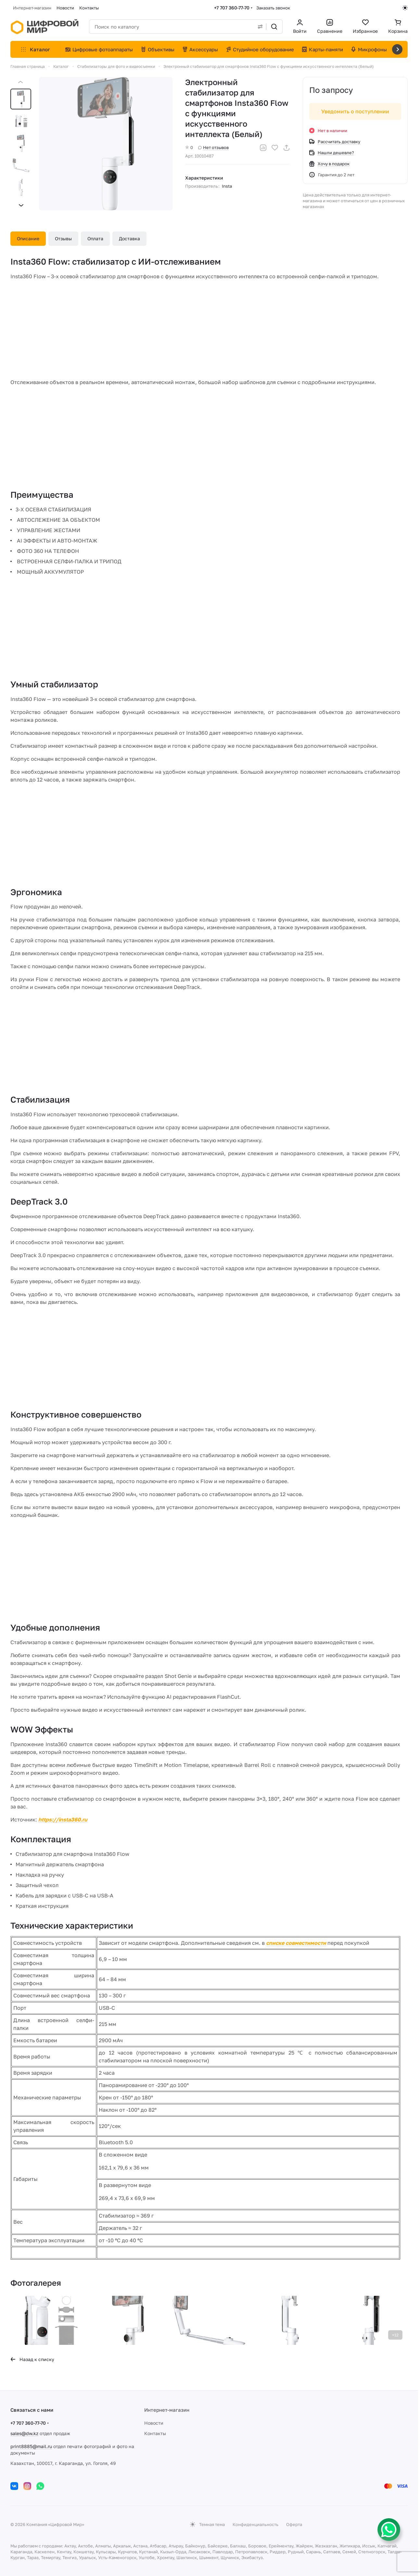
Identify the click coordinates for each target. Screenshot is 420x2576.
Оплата (95, 238)
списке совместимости (296, 1943)
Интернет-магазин (166, 2410)
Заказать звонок (273, 7)
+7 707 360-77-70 (231, 7)
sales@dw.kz (24, 2433)
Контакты (155, 2433)
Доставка (129, 238)
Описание (28, 238)
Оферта (294, 2524)
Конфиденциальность (255, 2524)
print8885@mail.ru (31, 2446)
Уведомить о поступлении (355, 111)
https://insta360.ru (62, 1819)
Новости (153, 2423)
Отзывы (63, 238)
